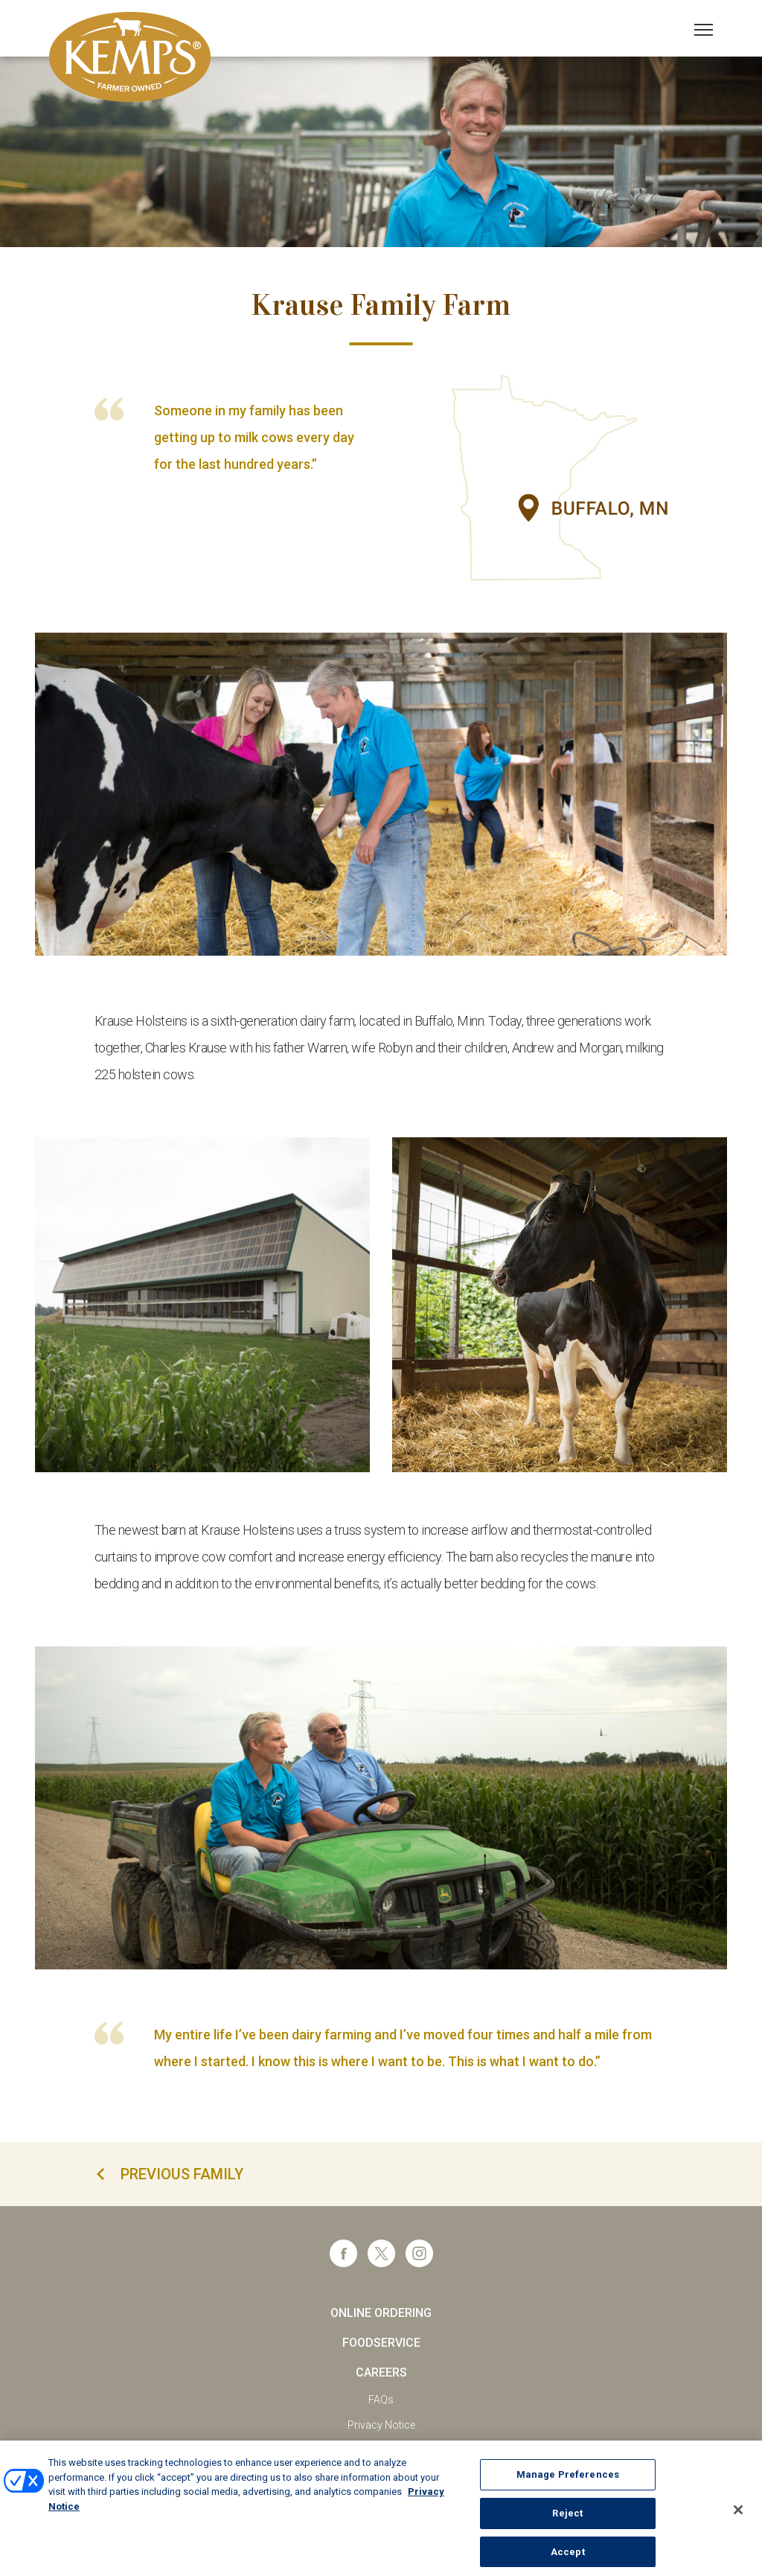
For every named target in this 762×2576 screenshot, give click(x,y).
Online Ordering (381, 2313)
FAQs (381, 2400)
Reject (567, 2522)
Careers (381, 2372)
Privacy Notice (381, 2425)
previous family (182, 2174)
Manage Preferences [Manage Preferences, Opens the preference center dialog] (567, 2484)
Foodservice (381, 2343)
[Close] (738, 2519)
